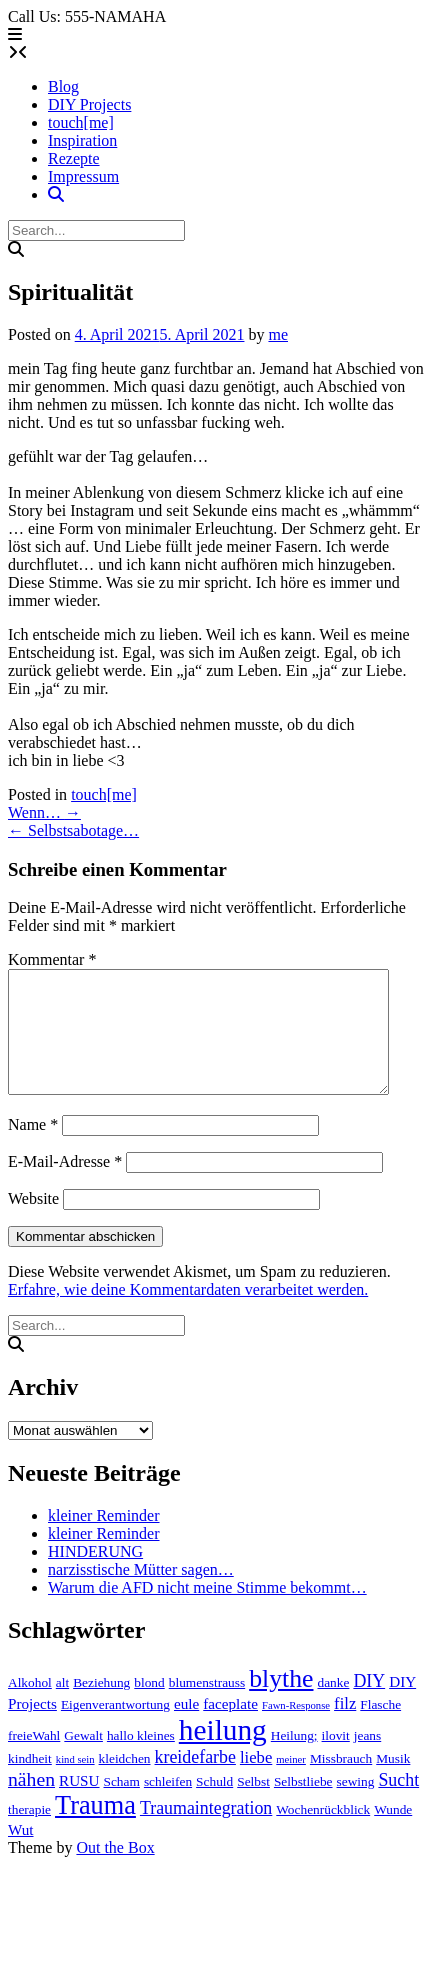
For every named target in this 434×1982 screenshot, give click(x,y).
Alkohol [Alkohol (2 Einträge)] (30, 1706)
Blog (63, 86)
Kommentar (52, 959)
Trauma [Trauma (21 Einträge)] (95, 1829)
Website (33, 1222)
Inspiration (82, 140)
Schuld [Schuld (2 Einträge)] (214, 1805)
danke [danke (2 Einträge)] (333, 1706)
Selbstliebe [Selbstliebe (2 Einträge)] (303, 1805)
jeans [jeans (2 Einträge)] (367, 1759)
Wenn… (44, 812)
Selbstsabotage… (73, 830)
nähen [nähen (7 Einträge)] (31, 1803)
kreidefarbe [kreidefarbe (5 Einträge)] (195, 1781)
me (278, 334)
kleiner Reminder (104, 1539)
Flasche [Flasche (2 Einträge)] (380, 1728)
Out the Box (115, 1871)
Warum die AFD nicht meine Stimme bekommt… (207, 1611)
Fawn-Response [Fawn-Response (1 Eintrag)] (296, 1729)
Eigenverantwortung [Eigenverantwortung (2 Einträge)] (115, 1728)
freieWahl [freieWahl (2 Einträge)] (34, 1759)
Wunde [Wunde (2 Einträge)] (393, 1833)
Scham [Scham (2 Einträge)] (122, 1805)
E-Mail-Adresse (65, 1185)
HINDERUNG (95, 1575)
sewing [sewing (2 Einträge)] (356, 1805)
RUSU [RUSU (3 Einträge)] (79, 1804)
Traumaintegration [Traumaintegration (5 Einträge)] (206, 1832)
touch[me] (81, 122)
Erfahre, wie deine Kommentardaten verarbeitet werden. (188, 1313)
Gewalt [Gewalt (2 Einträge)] (83, 1759)
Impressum (83, 176)
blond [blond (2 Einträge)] (149, 1706)
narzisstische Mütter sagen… (141, 1593)
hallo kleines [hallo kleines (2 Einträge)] (141, 1759)
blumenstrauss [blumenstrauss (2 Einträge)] (207, 1706)
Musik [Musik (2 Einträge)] (393, 1782)
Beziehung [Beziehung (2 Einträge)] (101, 1706)
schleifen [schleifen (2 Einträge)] (168, 1805)
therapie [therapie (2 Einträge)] (29, 1833)
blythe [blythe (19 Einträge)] (281, 1702)
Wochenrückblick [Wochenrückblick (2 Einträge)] (323, 1833)
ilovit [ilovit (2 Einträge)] (336, 1759)
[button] (15, 34)
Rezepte (74, 158)
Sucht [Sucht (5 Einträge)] (398, 1804)
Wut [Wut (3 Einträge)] (21, 1853)
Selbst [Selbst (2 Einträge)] (253, 1805)
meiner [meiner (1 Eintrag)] (291, 1783)
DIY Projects (89, 104)
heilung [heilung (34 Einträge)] (223, 1754)
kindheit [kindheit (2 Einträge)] (30, 1782)
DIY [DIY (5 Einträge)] (369, 1705)
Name (33, 1148)
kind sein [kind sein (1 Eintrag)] (75, 1783)
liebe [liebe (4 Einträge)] (256, 1781)
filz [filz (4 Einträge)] (345, 1727)
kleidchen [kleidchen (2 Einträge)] (125, 1782)
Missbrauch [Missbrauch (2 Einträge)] (341, 1782)
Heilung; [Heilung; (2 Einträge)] (294, 1759)
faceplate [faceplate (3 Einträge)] (230, 1727)
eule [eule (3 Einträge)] (186, 1727)
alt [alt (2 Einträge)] (62, 1706)
